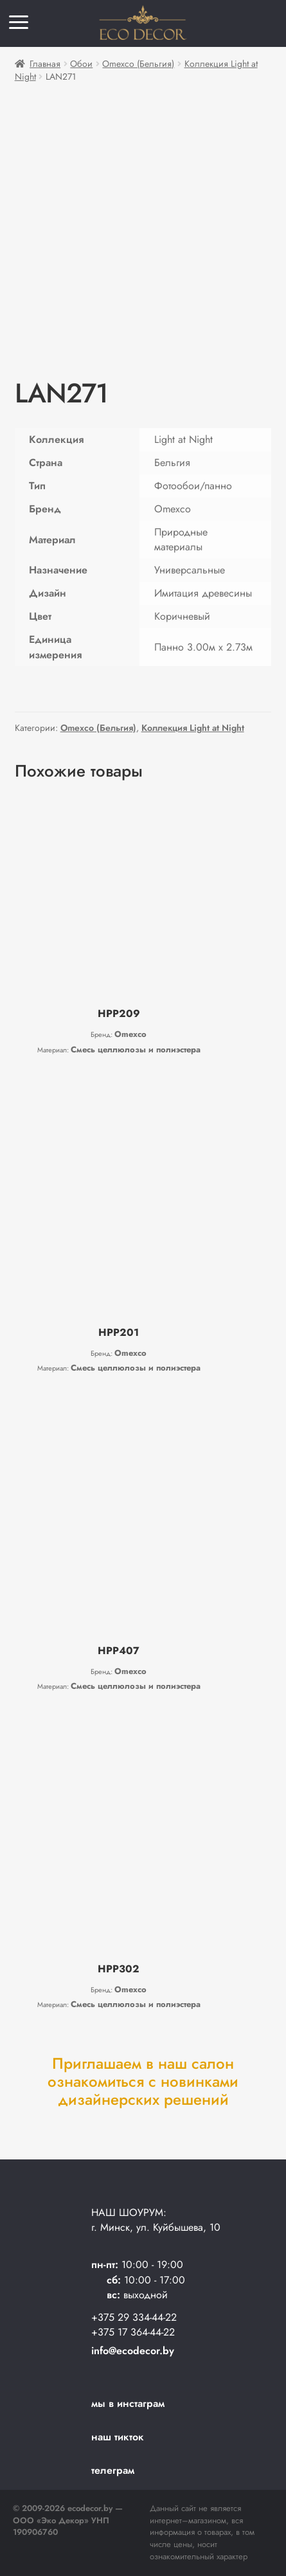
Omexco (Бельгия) (138, 63)
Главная (45, 63)
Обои (81, 63)
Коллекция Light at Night (192, 727)
